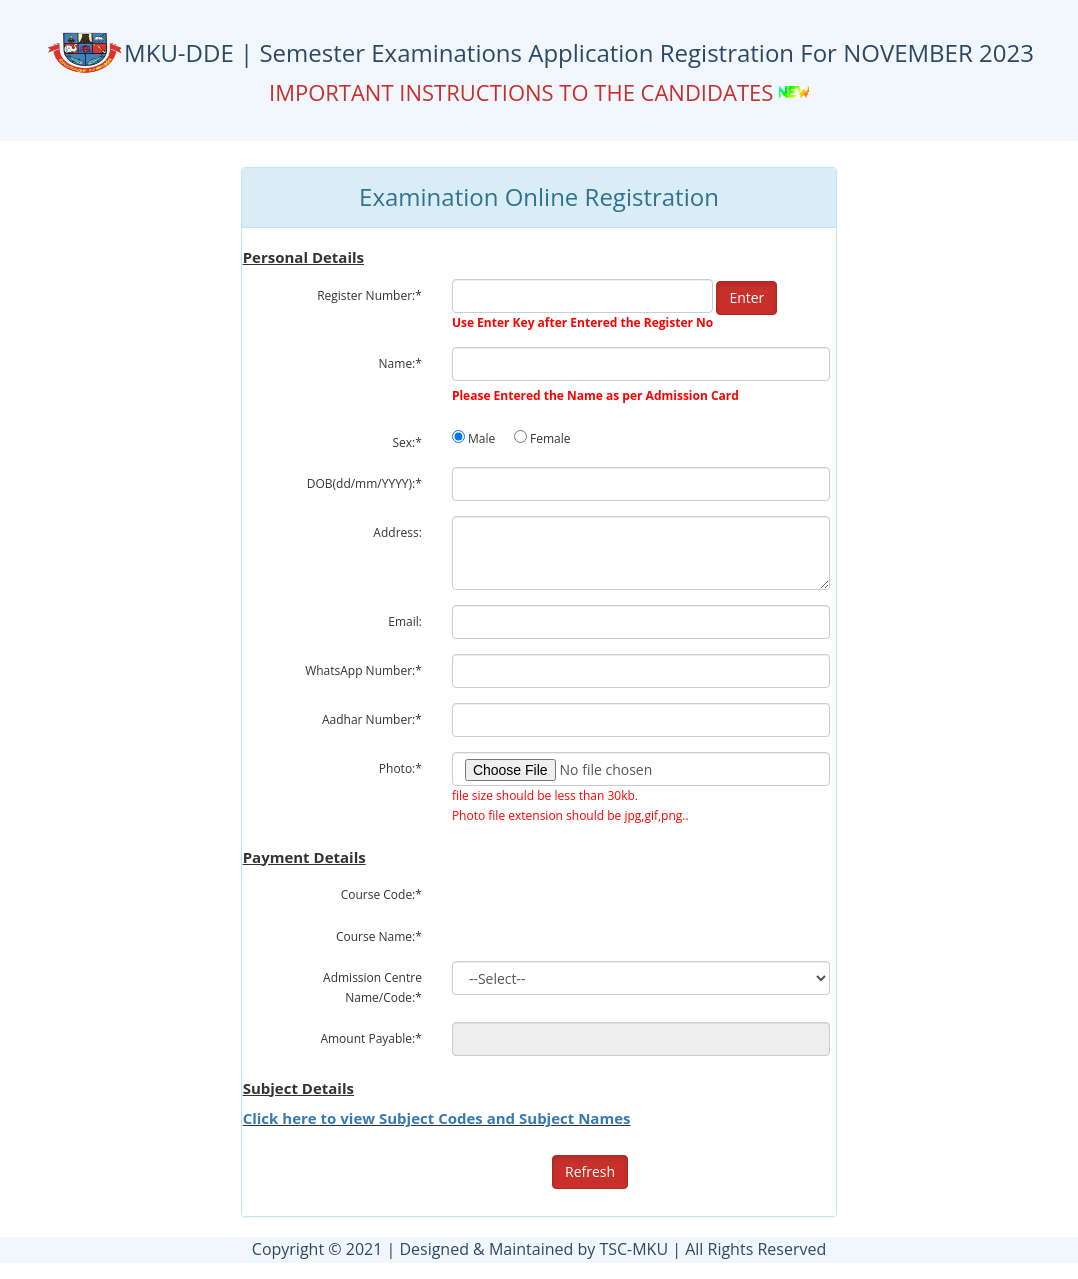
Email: (405, 621)
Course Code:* (381, 894)
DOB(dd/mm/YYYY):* (364, 483)
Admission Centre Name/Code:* (372, 987)
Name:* (400, 363)
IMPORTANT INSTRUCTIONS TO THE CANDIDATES (524, 92)
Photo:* (400, 768)
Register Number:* (369, 295)
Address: (397, 532)
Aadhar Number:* (372, 719)
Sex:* (407, 442)
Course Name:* (379, 936)
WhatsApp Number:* (363, 670)
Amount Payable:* (370, 1038)
